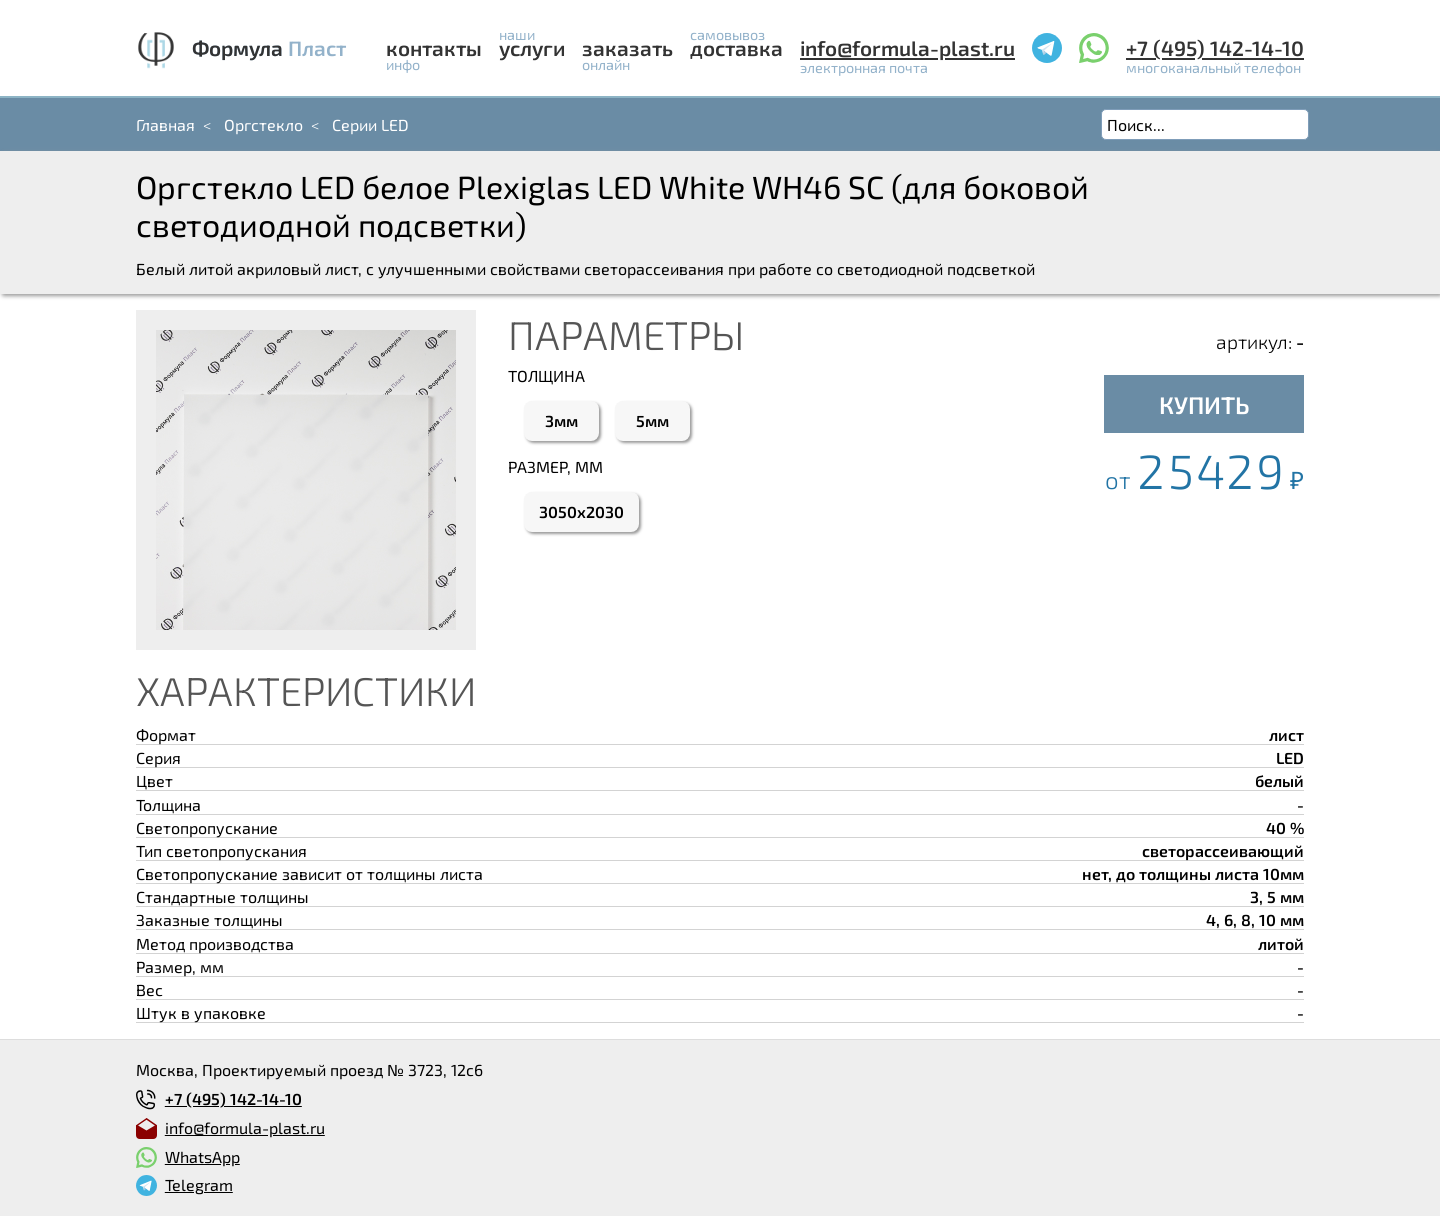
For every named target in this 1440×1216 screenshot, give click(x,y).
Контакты (434, 47)
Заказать (627, 47)
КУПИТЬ (1204, 404)
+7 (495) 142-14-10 (1215, 47)
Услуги (532, 47)
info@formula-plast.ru (907, 47)
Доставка (736, 47)
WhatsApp (202, 1156)
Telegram (199, 1184)
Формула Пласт (269, 47)
